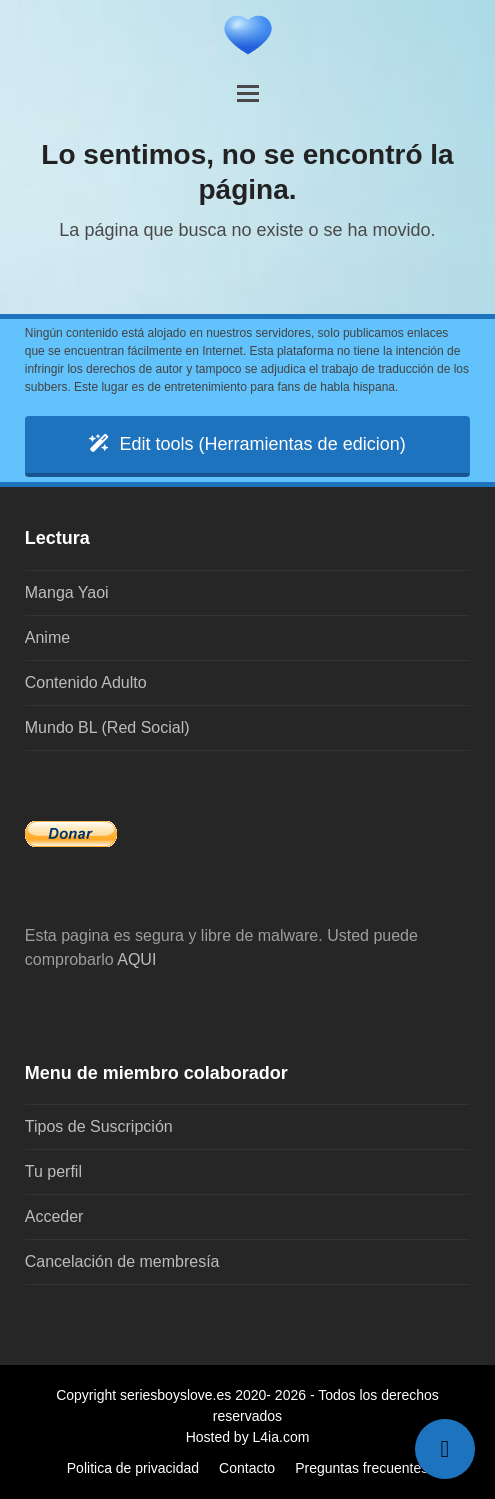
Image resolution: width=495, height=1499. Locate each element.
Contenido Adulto (86, 682)
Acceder (54, 1216)
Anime (47, 637)
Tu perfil (53, 1171)
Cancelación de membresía (122, 1261)
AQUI (136, 959)
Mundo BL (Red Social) (107, 727)
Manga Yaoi (67, 592)
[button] (248, 93)
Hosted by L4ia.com (248, 1437)
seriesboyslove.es (175, 1395)
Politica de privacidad (133, 1468)
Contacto (247, 1468)
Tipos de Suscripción (99, 1126)
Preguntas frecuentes (361, 1468)
